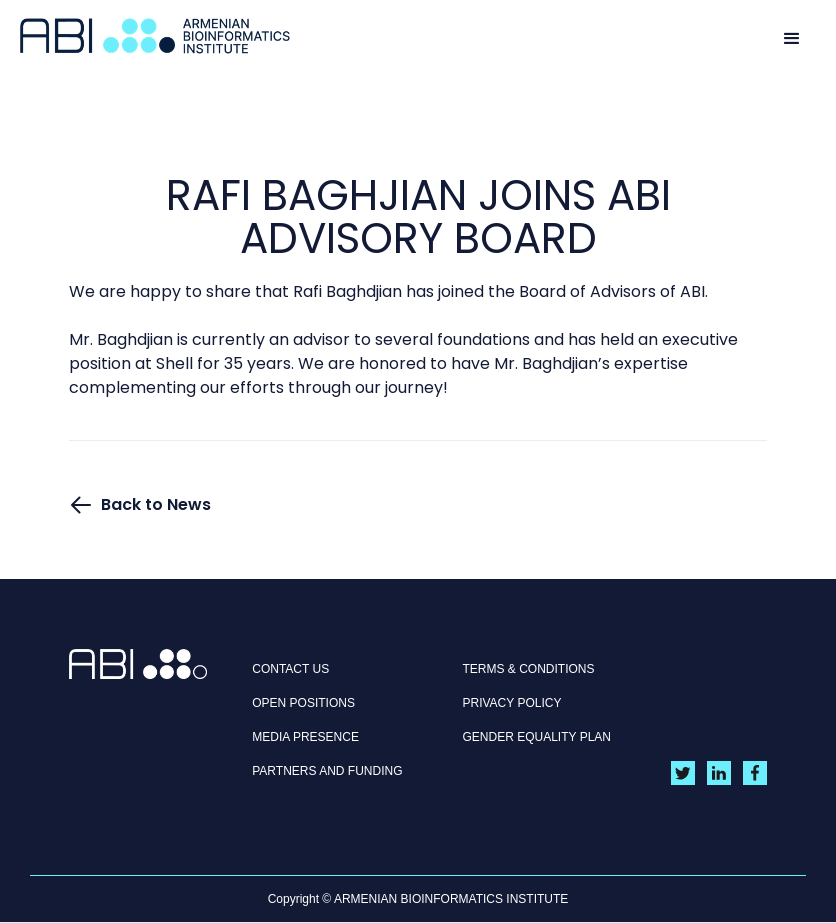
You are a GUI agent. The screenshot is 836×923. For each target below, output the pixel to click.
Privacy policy (512, 703)
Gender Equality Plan (537, 737)
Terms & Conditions (529, 669)
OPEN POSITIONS (303, 703)
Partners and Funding (327, 771)
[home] (155, 36)
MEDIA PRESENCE (305, 737)
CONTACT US (290, 669)
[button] (792, 37)
